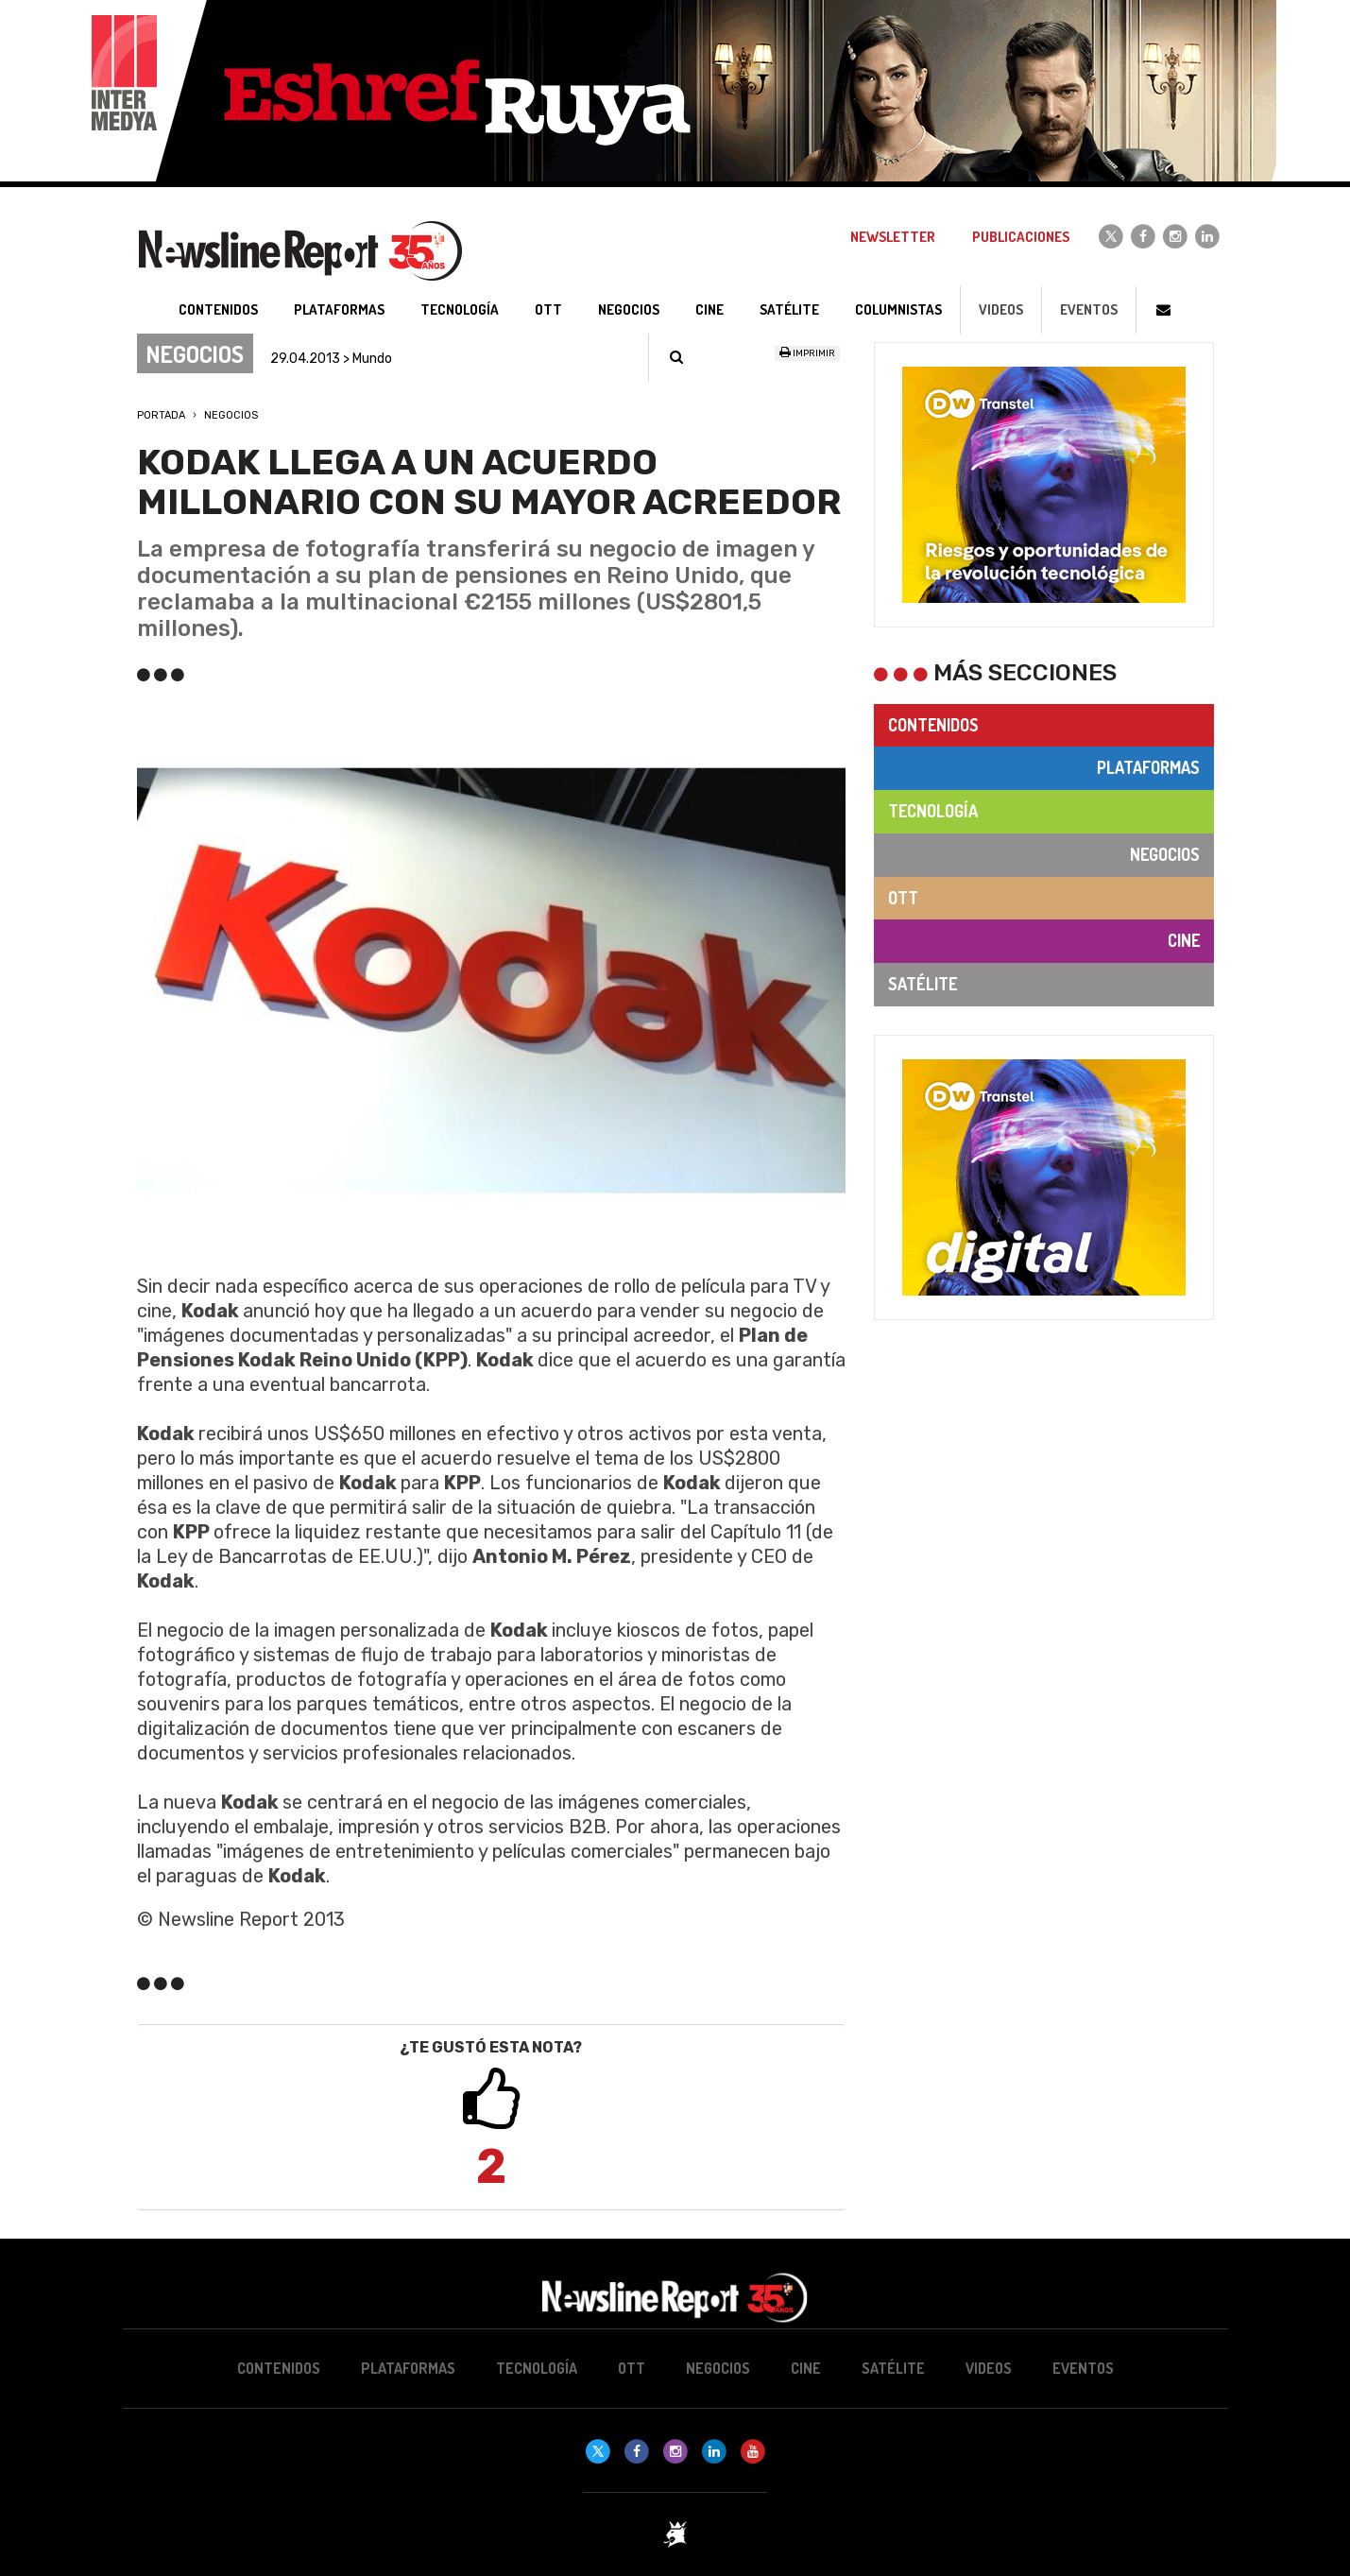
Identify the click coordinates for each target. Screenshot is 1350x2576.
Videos (1001, 309)
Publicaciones (1020, 237)
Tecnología (933, 810)
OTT (903, 897)
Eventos (1089, 309)
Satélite (922, 983)
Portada (161, 415)
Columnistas (898, 309)
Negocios (231, 415)
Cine (1184, 940)
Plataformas (1148, 767)
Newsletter (892, 237)
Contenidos (933, 724)
